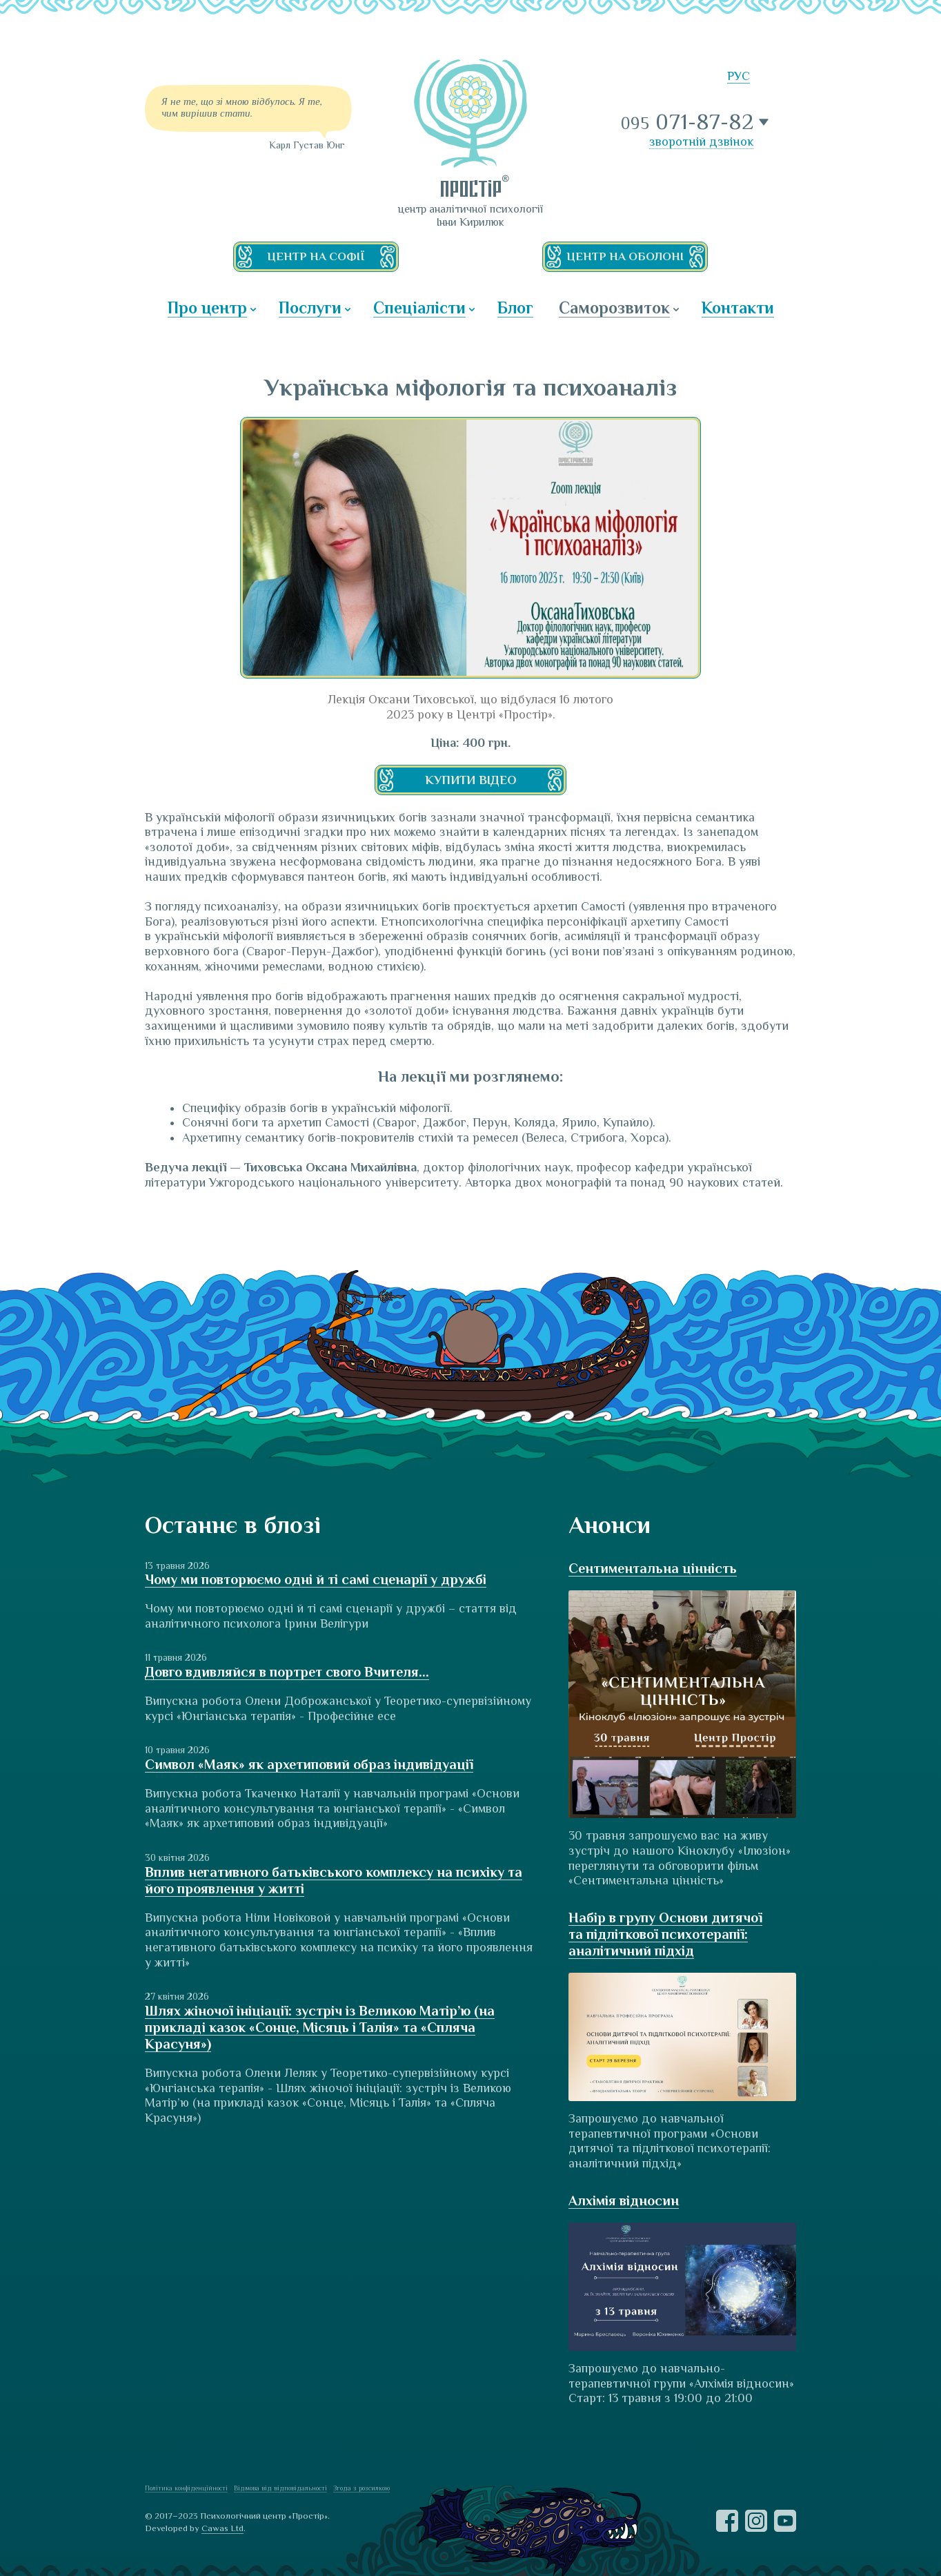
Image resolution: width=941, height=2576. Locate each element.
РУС (738, 76)
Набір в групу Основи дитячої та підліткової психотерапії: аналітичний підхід (665, 1934)
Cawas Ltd (222, 2528)
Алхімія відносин (623, 2200)
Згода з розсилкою (361, 2488)
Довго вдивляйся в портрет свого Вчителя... (287, 1671)
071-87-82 (688, 122)
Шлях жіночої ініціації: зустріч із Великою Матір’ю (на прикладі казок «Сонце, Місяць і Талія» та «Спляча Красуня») (320, 2027)
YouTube (785, 2521)
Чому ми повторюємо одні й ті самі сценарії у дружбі (315, 1579)
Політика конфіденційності (186, 2488)
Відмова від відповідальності (280, 2488)
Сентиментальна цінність (652, 1568)
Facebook (727, 2521)
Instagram (756, 2521)
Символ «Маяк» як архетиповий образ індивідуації (309, 1764)
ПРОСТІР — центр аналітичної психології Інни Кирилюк (470, 127)
